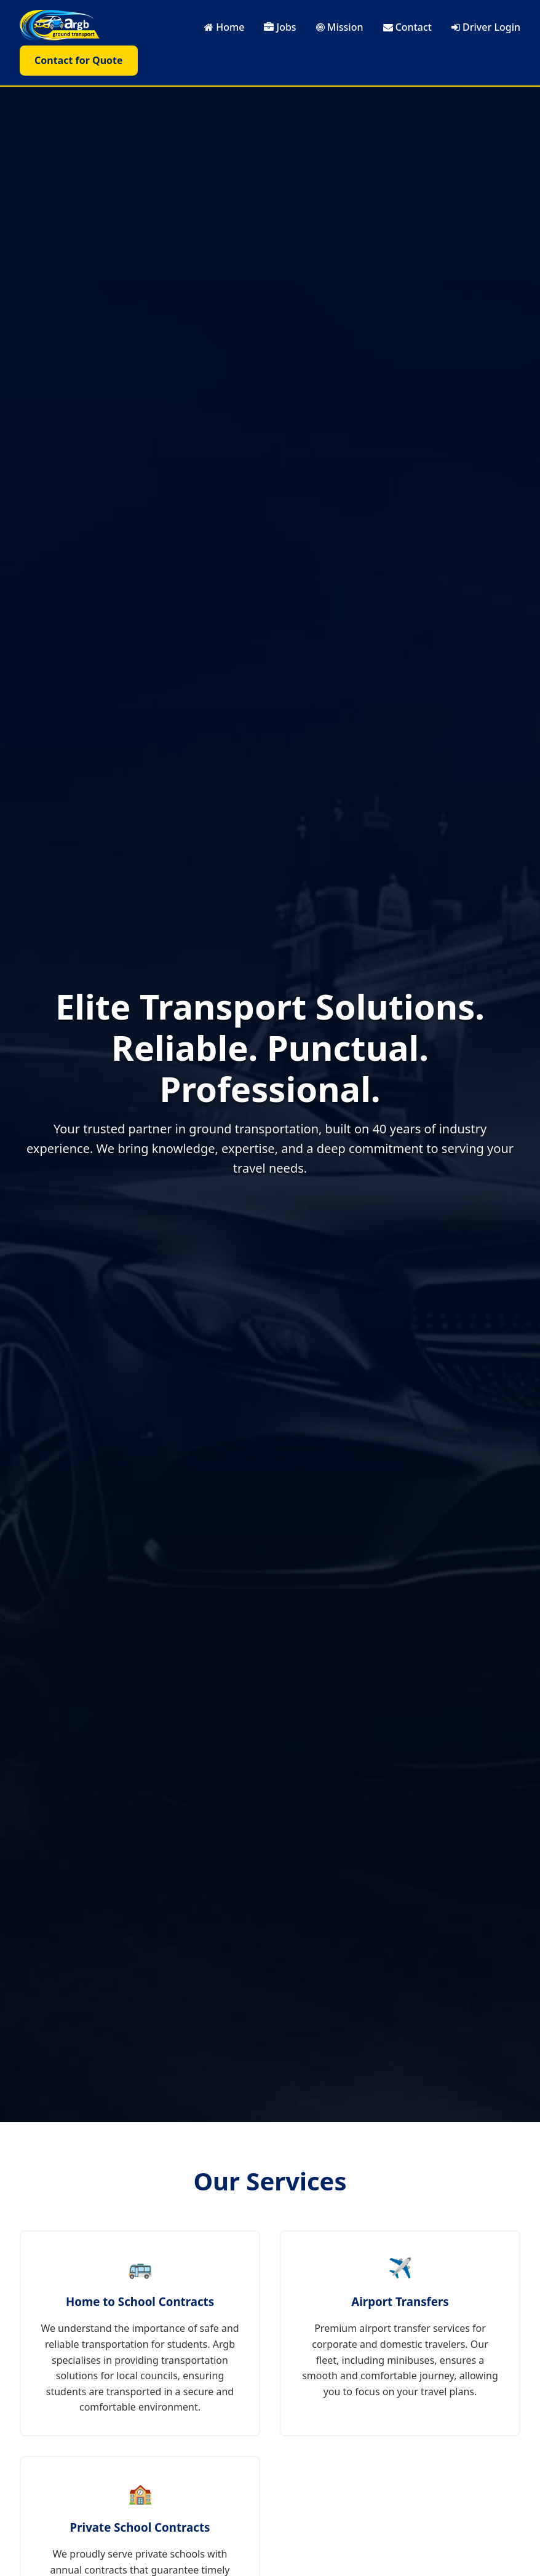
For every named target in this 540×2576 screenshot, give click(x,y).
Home (224, 27)
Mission (339, 27)
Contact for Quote (78, 60)
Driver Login (485, 27)
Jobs (280, 27)
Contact (407, 27)
